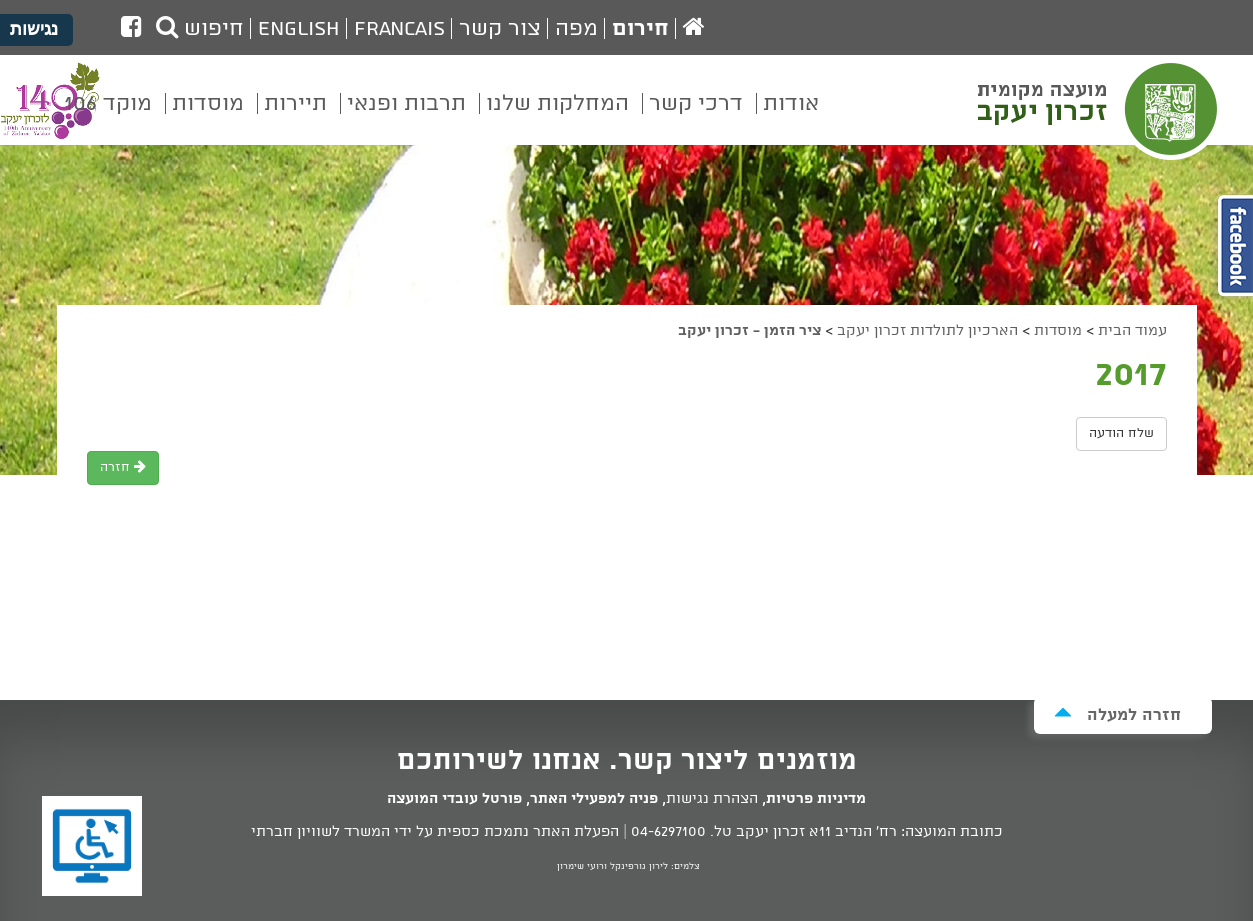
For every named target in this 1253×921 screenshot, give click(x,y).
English (299, 29)
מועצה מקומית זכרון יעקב (1100, 109)
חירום (640, 29)
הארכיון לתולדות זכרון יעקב (927, 331)
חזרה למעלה (1117, 714)
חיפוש (200, 29)
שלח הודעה (1121, 433)
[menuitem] (791, 118)
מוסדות (1058, 331)
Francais (399, 29)
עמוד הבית (1132, 331)
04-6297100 (668, 832)
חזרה (123, 467)
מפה (576, 29)
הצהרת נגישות (712, 799)
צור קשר (500, 29)
